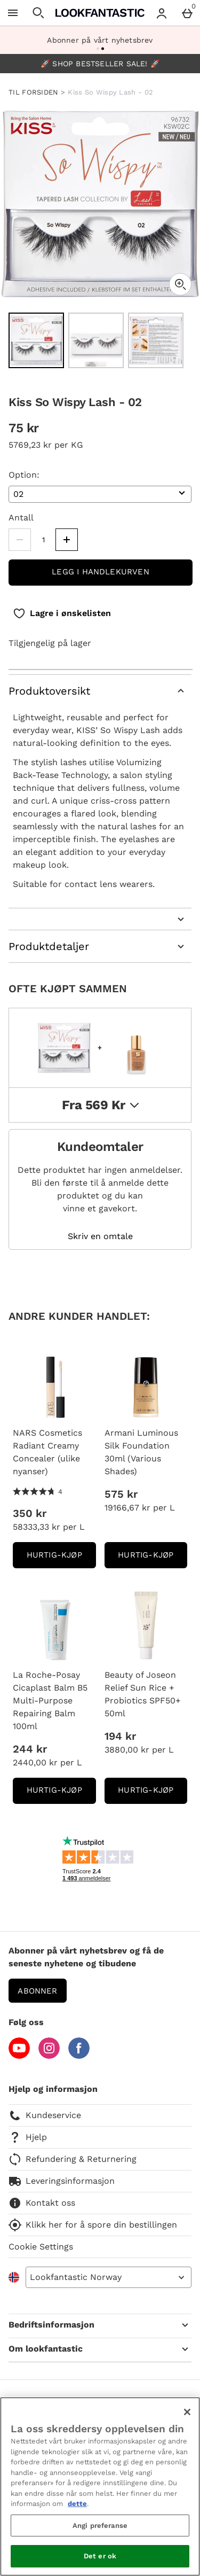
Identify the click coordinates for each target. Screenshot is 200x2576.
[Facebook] (79, 2056)
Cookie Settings (41, 2247)
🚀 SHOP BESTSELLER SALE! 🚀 (100, 63)
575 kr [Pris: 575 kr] (121, 1494)
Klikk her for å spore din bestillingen (93, 2225)
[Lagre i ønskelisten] (62, 613)
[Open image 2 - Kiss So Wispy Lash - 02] (96, 340)
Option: (24, 475)
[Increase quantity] (66, 539)
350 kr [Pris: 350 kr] (29, 1513)
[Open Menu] (13, 13)
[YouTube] (19, 2056)
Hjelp (28, 2137)
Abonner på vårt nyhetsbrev (100, 40)
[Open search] (38, 13)
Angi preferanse (100, 2525)
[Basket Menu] (187, 13)
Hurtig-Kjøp (61, 1558)
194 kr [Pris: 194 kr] (120, 1736)
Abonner (37, 1991)
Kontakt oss (42, 2203)
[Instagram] (49, 2056)
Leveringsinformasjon (62, 2181)
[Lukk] (187, 2412)
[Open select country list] (108, 2277)
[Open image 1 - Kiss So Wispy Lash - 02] (36, 340)
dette (77, 2504)
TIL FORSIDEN (34, 92)
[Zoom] (180, 284)
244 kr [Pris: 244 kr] (30, 1748)
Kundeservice (45, 2115)
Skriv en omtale (100, 1236)
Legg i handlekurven (100, 572)
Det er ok (100, 2556)
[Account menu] (161, 13)
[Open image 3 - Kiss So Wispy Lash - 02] (155, 340)
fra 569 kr (100, 1105)
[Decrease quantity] (20, 539)
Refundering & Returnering (73, 2159)
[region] (100, 2486)
